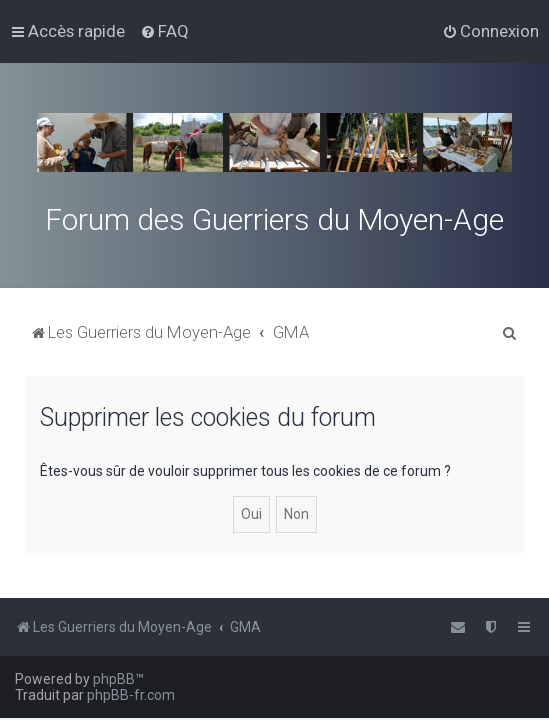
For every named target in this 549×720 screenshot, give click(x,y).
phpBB (114, 679)
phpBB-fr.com (131, 695)
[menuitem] (164, 31)
